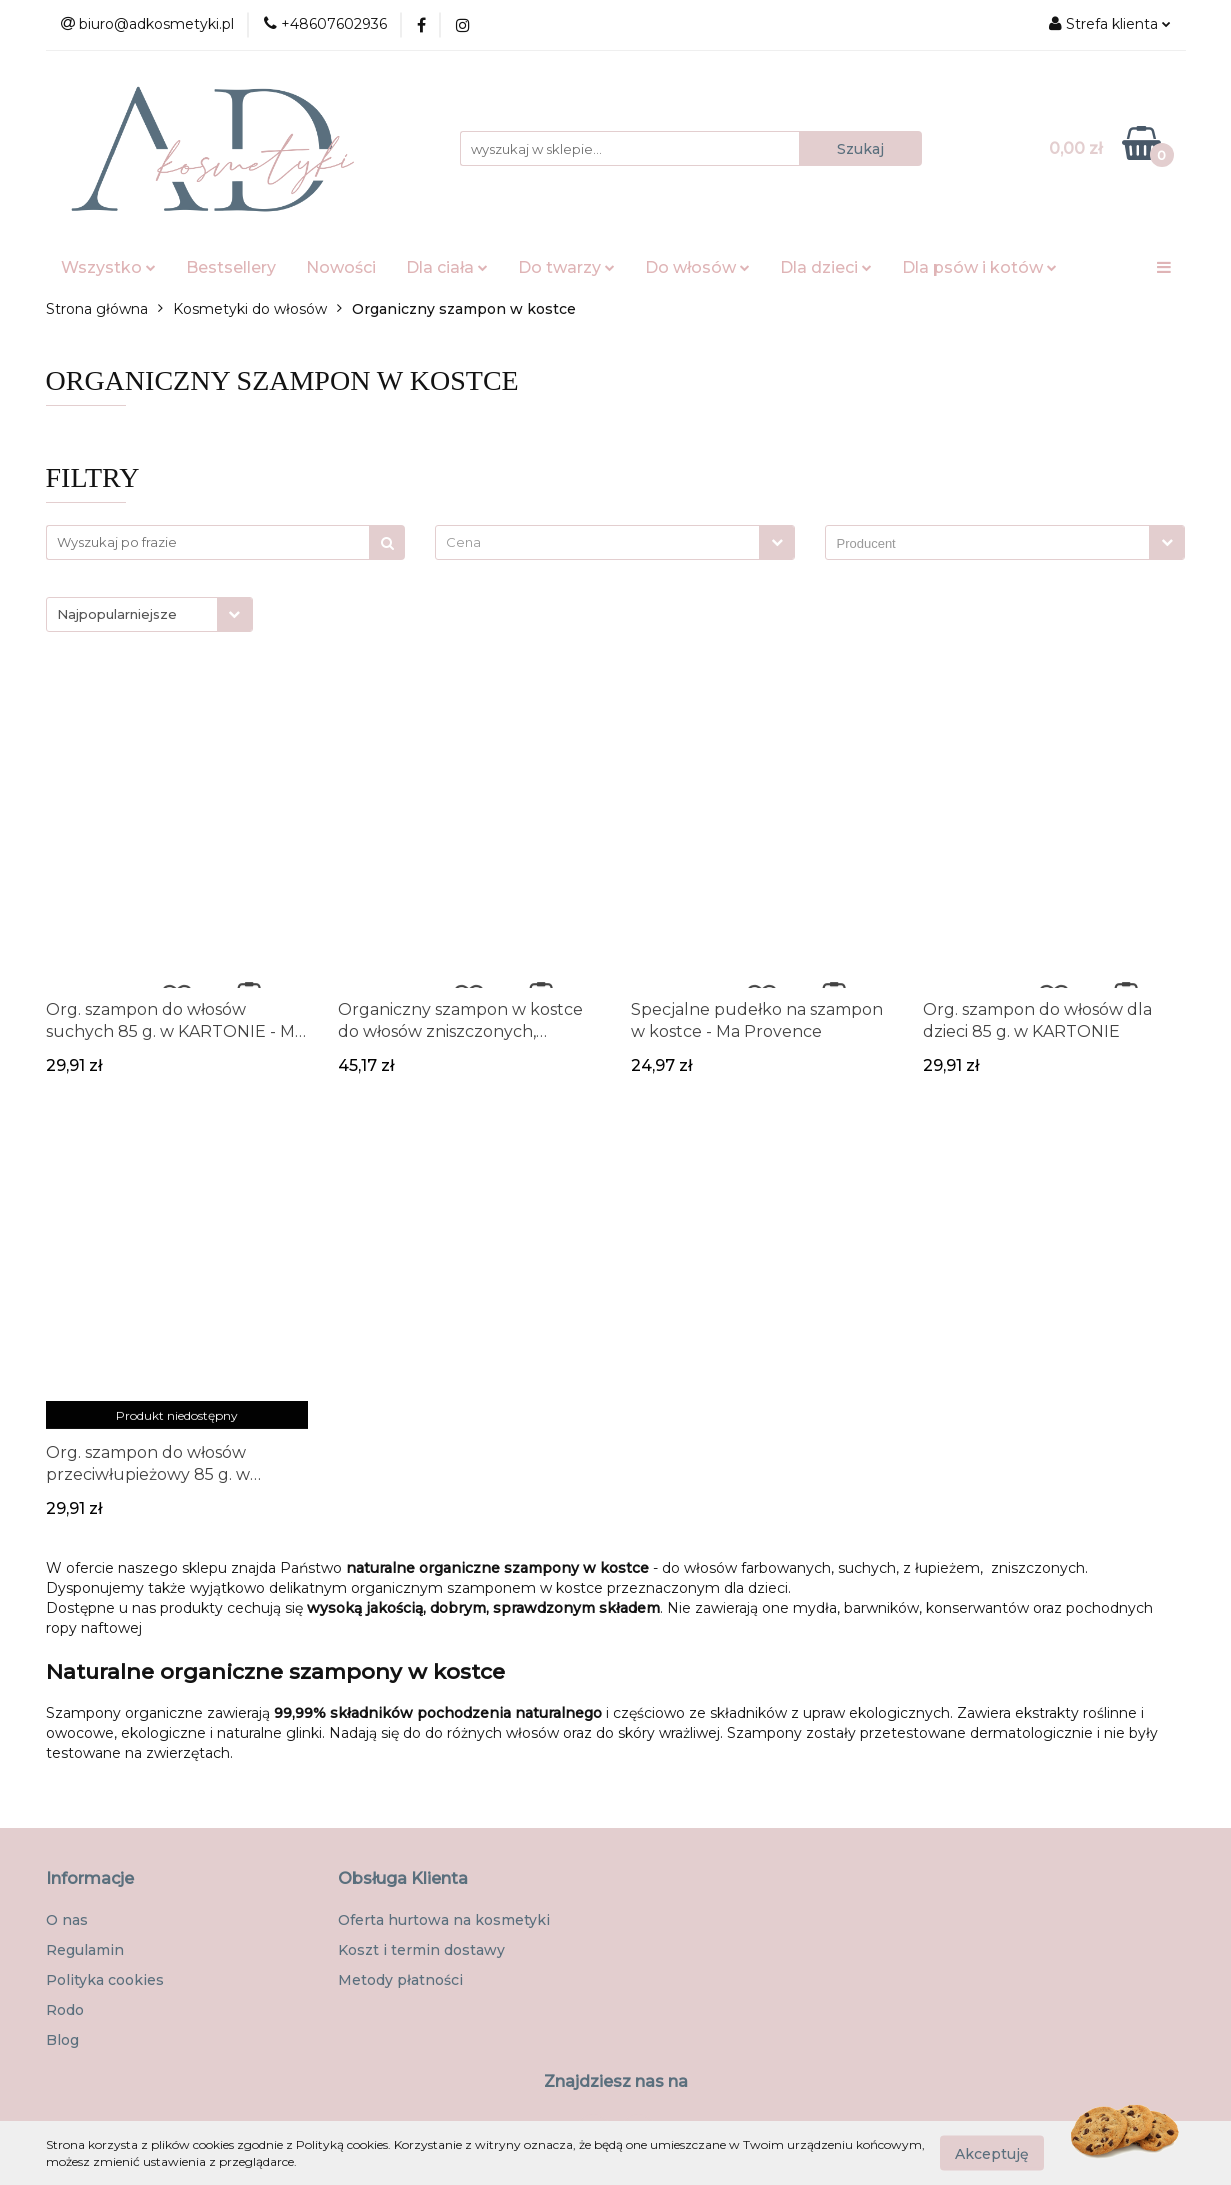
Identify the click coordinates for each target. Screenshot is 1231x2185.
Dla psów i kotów (979, 267)
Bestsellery (231, 267)
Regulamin (85, 1950)
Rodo (65, 2010)
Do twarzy (566, 267)
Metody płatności (400, 1980)
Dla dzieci (826, 267)
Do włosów (697, 267)
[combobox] (615, 542)
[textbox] (597, 542)
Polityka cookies (105, 1980)
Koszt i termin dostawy (421, 1950)
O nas (67, 1920)
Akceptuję (992, 2153)
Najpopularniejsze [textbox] (117, 614)
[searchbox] (992, 544)
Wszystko (108, 267)
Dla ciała (447, 267)
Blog (62, 2040)
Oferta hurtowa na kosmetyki (444, 1920)
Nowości (341, 267)
